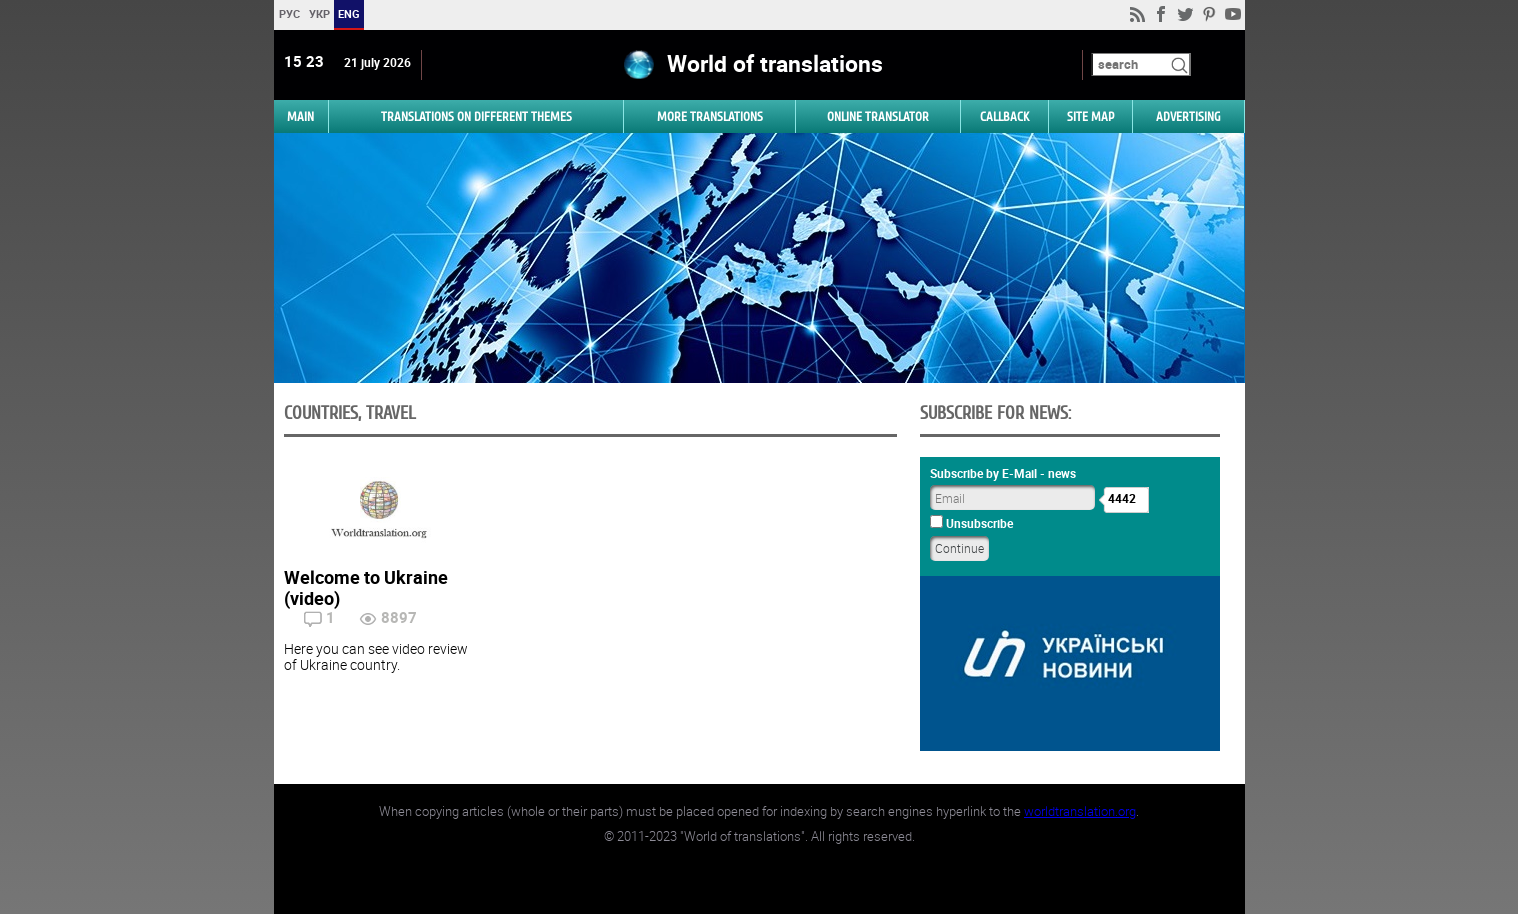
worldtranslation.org (1080, 811)
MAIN (300, 116)
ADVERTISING (1188, 116)
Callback (1004, 116)
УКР (318, 13)
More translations (710, 116)
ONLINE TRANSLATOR (878, 116)
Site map (1090, 116)
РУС (288, 13)
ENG (349, 13)
